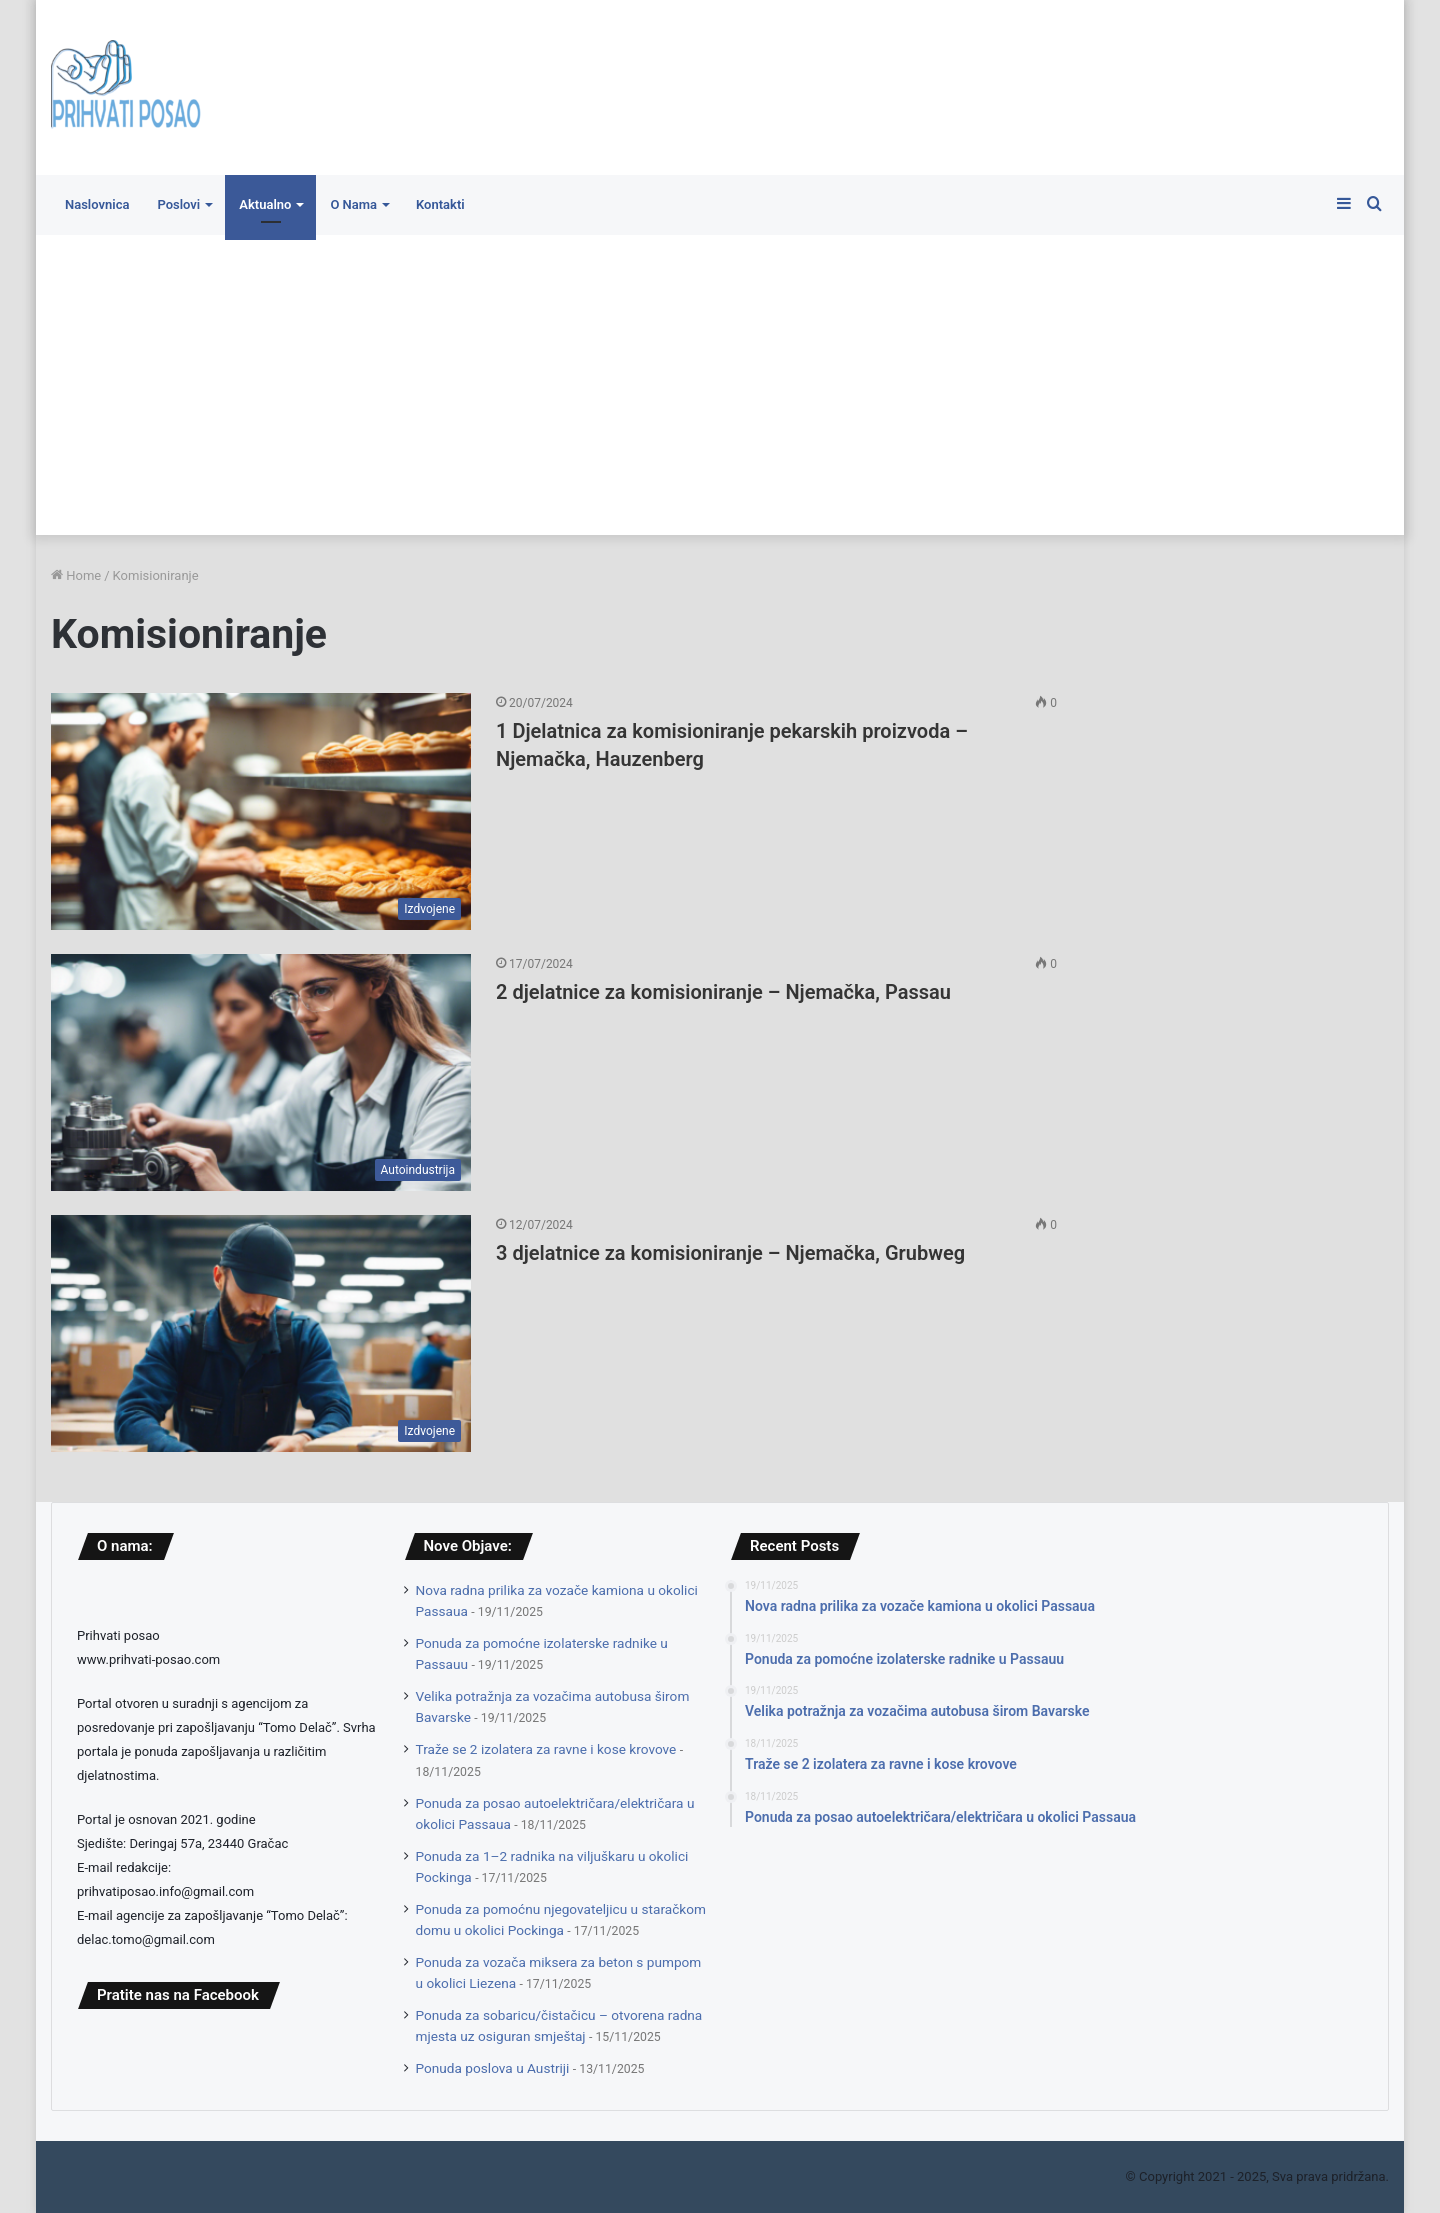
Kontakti (440, 204)
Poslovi (178, 204)
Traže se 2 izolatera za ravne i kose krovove (546, 1749)
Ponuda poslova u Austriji (493, 2068)
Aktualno (265, 204)
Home (76, 575)
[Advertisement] (720, 385)
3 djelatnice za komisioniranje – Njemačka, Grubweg (730, 1253)
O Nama (353, 204)
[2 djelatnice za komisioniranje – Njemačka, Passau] (261, 1072)
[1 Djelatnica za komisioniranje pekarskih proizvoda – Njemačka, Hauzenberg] (261, 811)
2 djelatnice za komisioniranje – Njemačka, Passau (723, 992)
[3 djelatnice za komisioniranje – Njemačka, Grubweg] (261, 1333)
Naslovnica (97, 204)
